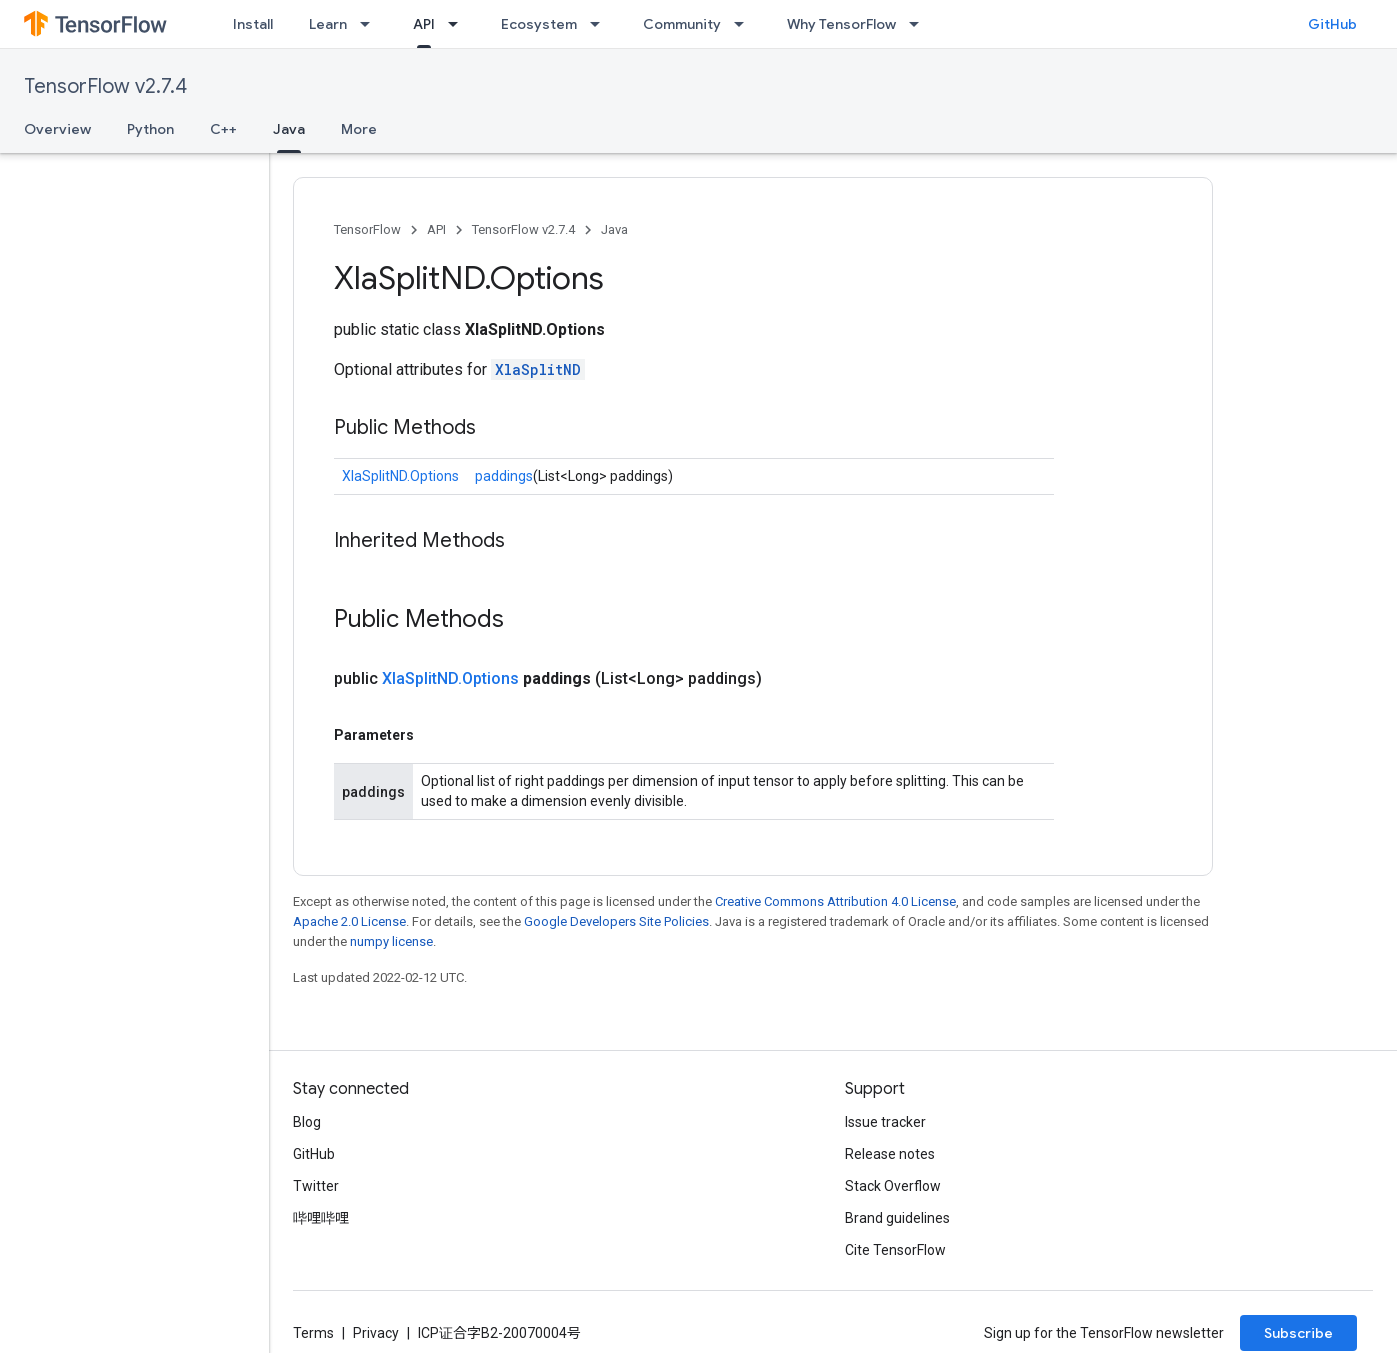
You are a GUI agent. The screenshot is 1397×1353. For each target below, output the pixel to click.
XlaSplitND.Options (400, 476)
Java (614, 229)
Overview (57, 129)
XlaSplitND (538, 369)
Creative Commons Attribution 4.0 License (835, 901)
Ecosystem (539, 24)
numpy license (391, 941)
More (359, 129)
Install (253, 24)
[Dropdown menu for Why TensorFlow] (920, 24)
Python (150, 129)
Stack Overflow (893, 1186)
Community (682, 24)
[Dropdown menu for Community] (745, 24)
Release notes (890, 1154)
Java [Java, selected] (289, 129)
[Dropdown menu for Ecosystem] (601, 24)
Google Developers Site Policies (616, 921)
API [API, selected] (424, 24)
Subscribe (1298, 1333)
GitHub (1332, 24)
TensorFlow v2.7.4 (105, 86)
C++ (223, 129)
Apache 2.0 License (349, 921)
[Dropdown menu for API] (459, 24)
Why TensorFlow (841, 24)
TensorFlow (367, 229)
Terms (313, 1333)
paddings (504, 476)
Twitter (316, 1186)
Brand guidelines (897, 1218)
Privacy (376, 1333)
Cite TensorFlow (895, 1250)
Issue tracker (885, 1122)
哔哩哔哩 (321, 1218)
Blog (307, 1122)
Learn (328, 24)
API (436, 229)
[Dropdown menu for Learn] (371, 24)
